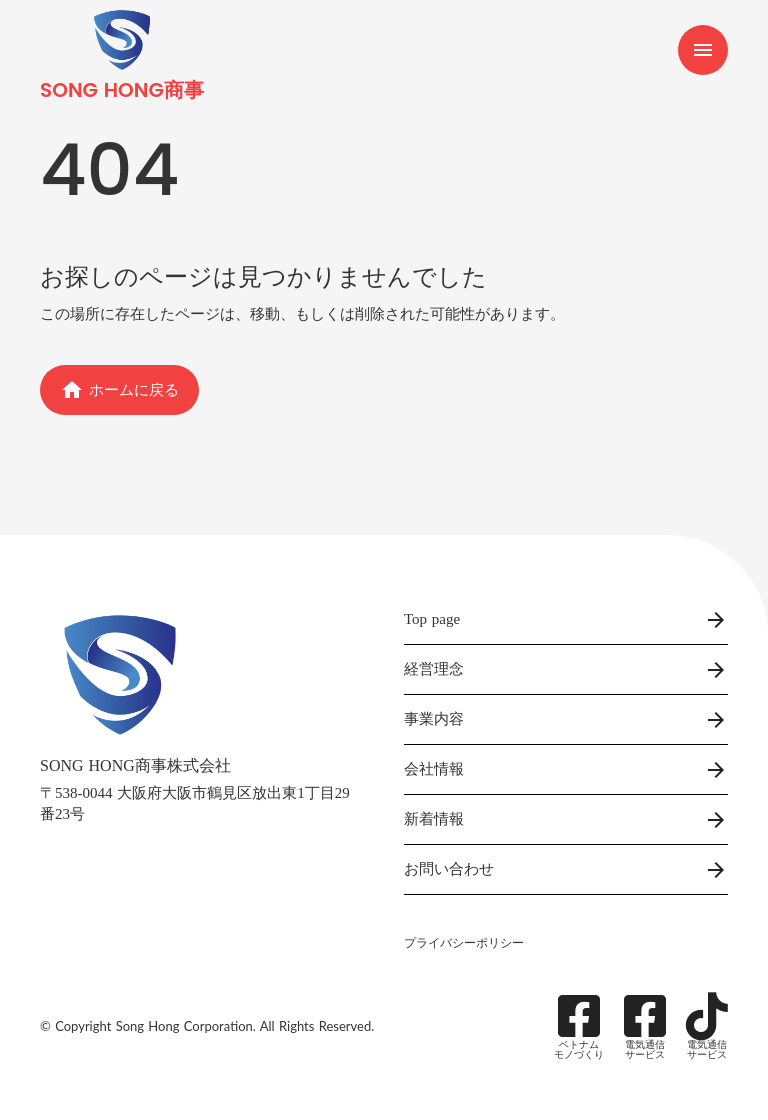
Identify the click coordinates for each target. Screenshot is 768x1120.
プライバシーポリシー (464, 943)
